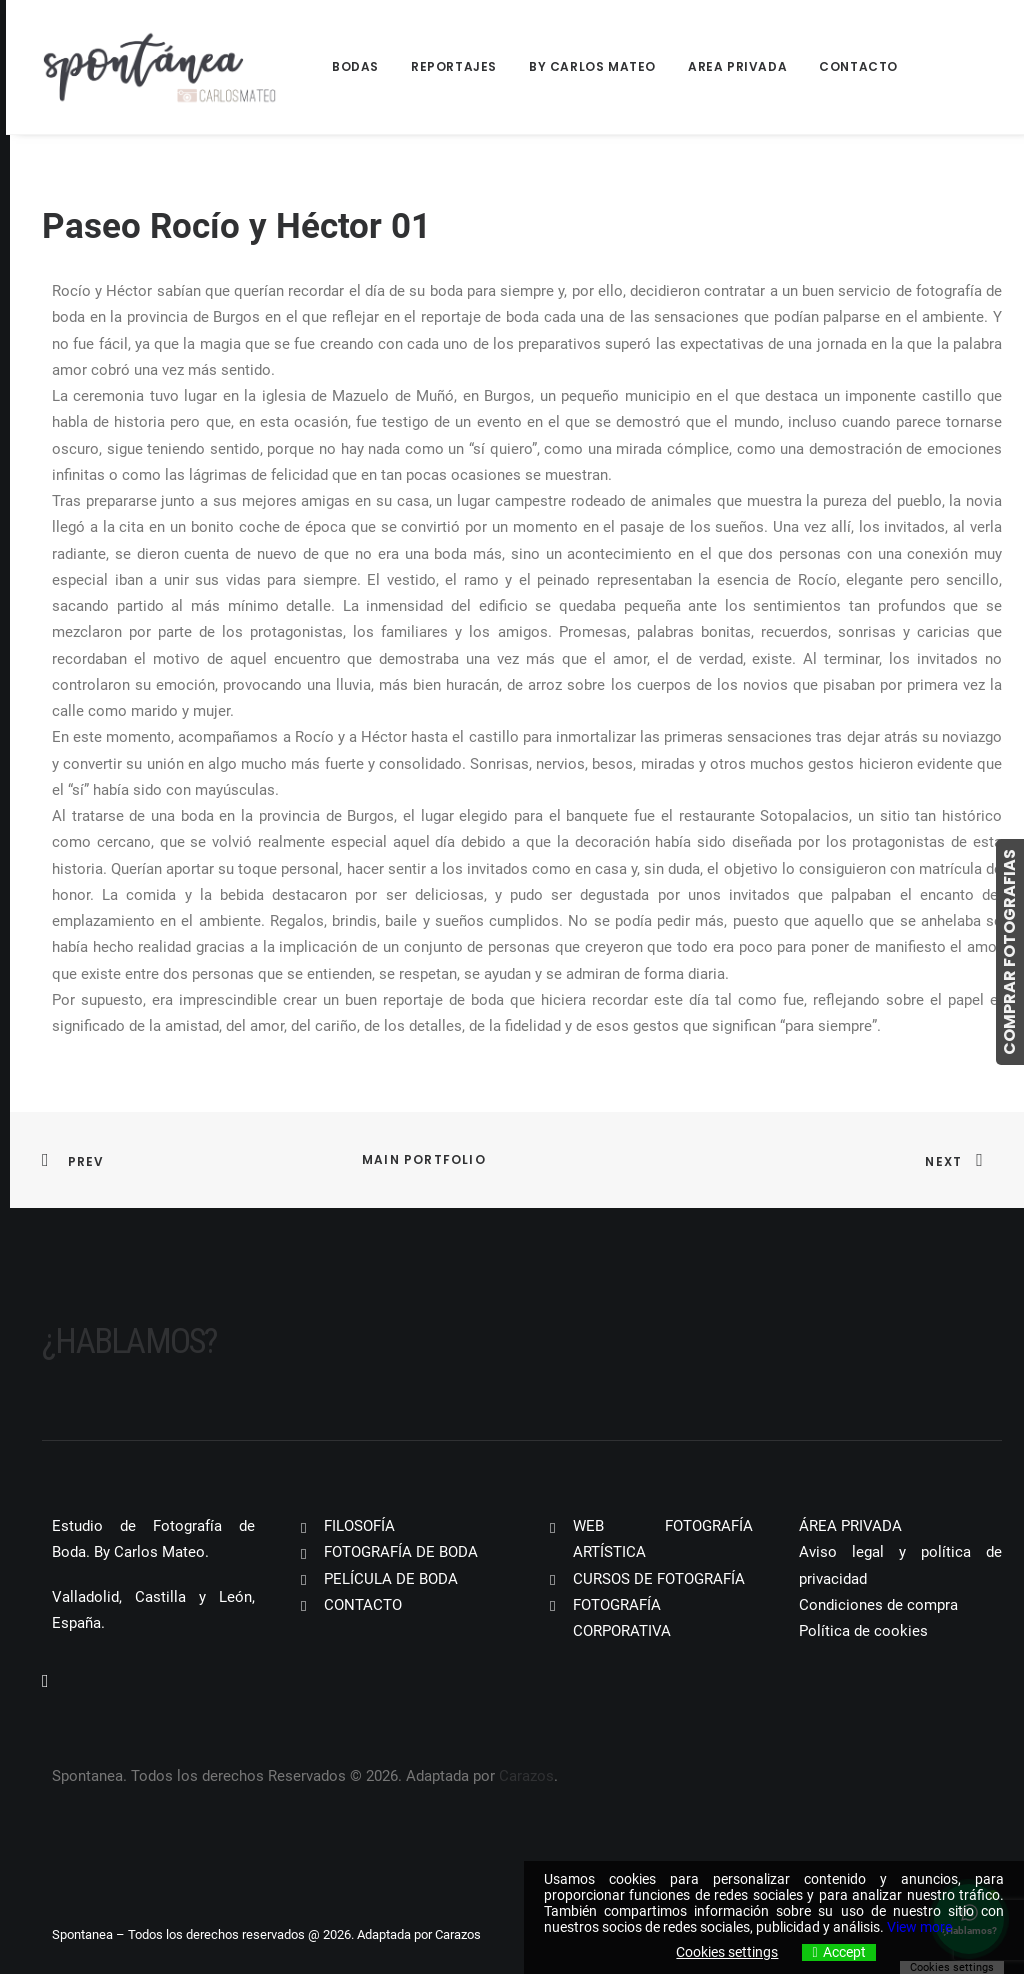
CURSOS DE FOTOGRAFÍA (659, 1579)
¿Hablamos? (129, 1341)
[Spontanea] (160, 67)
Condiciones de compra (878, 1605)
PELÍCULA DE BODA (391, 1579)
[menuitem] (362, 67)
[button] (45, 1682)
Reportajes (454, 66)
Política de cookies (863, 1631)
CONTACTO (363, 1605)
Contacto (858, 66)
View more (919, 1927)
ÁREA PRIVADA (850, 1526)
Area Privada (737, 66)
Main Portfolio (424, 1159)
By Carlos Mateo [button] (592, 66)
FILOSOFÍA (359, 1526)
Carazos (526, 1776)
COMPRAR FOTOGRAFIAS (1009, 952)
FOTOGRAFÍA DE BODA (401, 1552)
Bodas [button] (355, 66)
